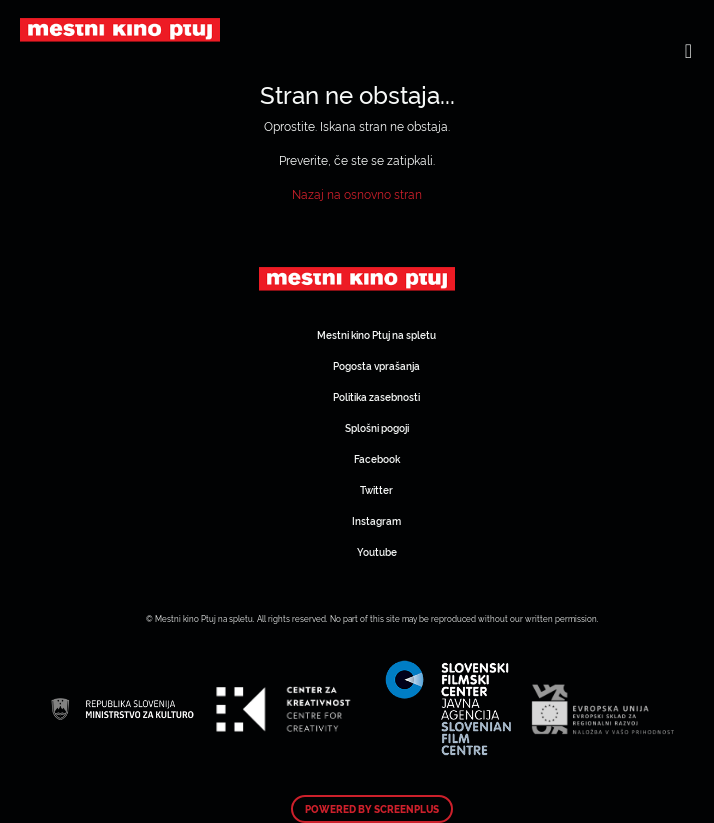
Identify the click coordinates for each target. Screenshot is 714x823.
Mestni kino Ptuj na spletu (376, 334)
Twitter (376, 489)
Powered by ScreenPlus (372, 809)
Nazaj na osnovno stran (357, 193)
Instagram (376, 520)
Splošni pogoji (377, 427)
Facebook (377, 458)
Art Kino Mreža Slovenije (357, 279)
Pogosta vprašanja (376, 365)
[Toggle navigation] (688, 50)
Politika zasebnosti (376, 396)
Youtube (377, 551)
